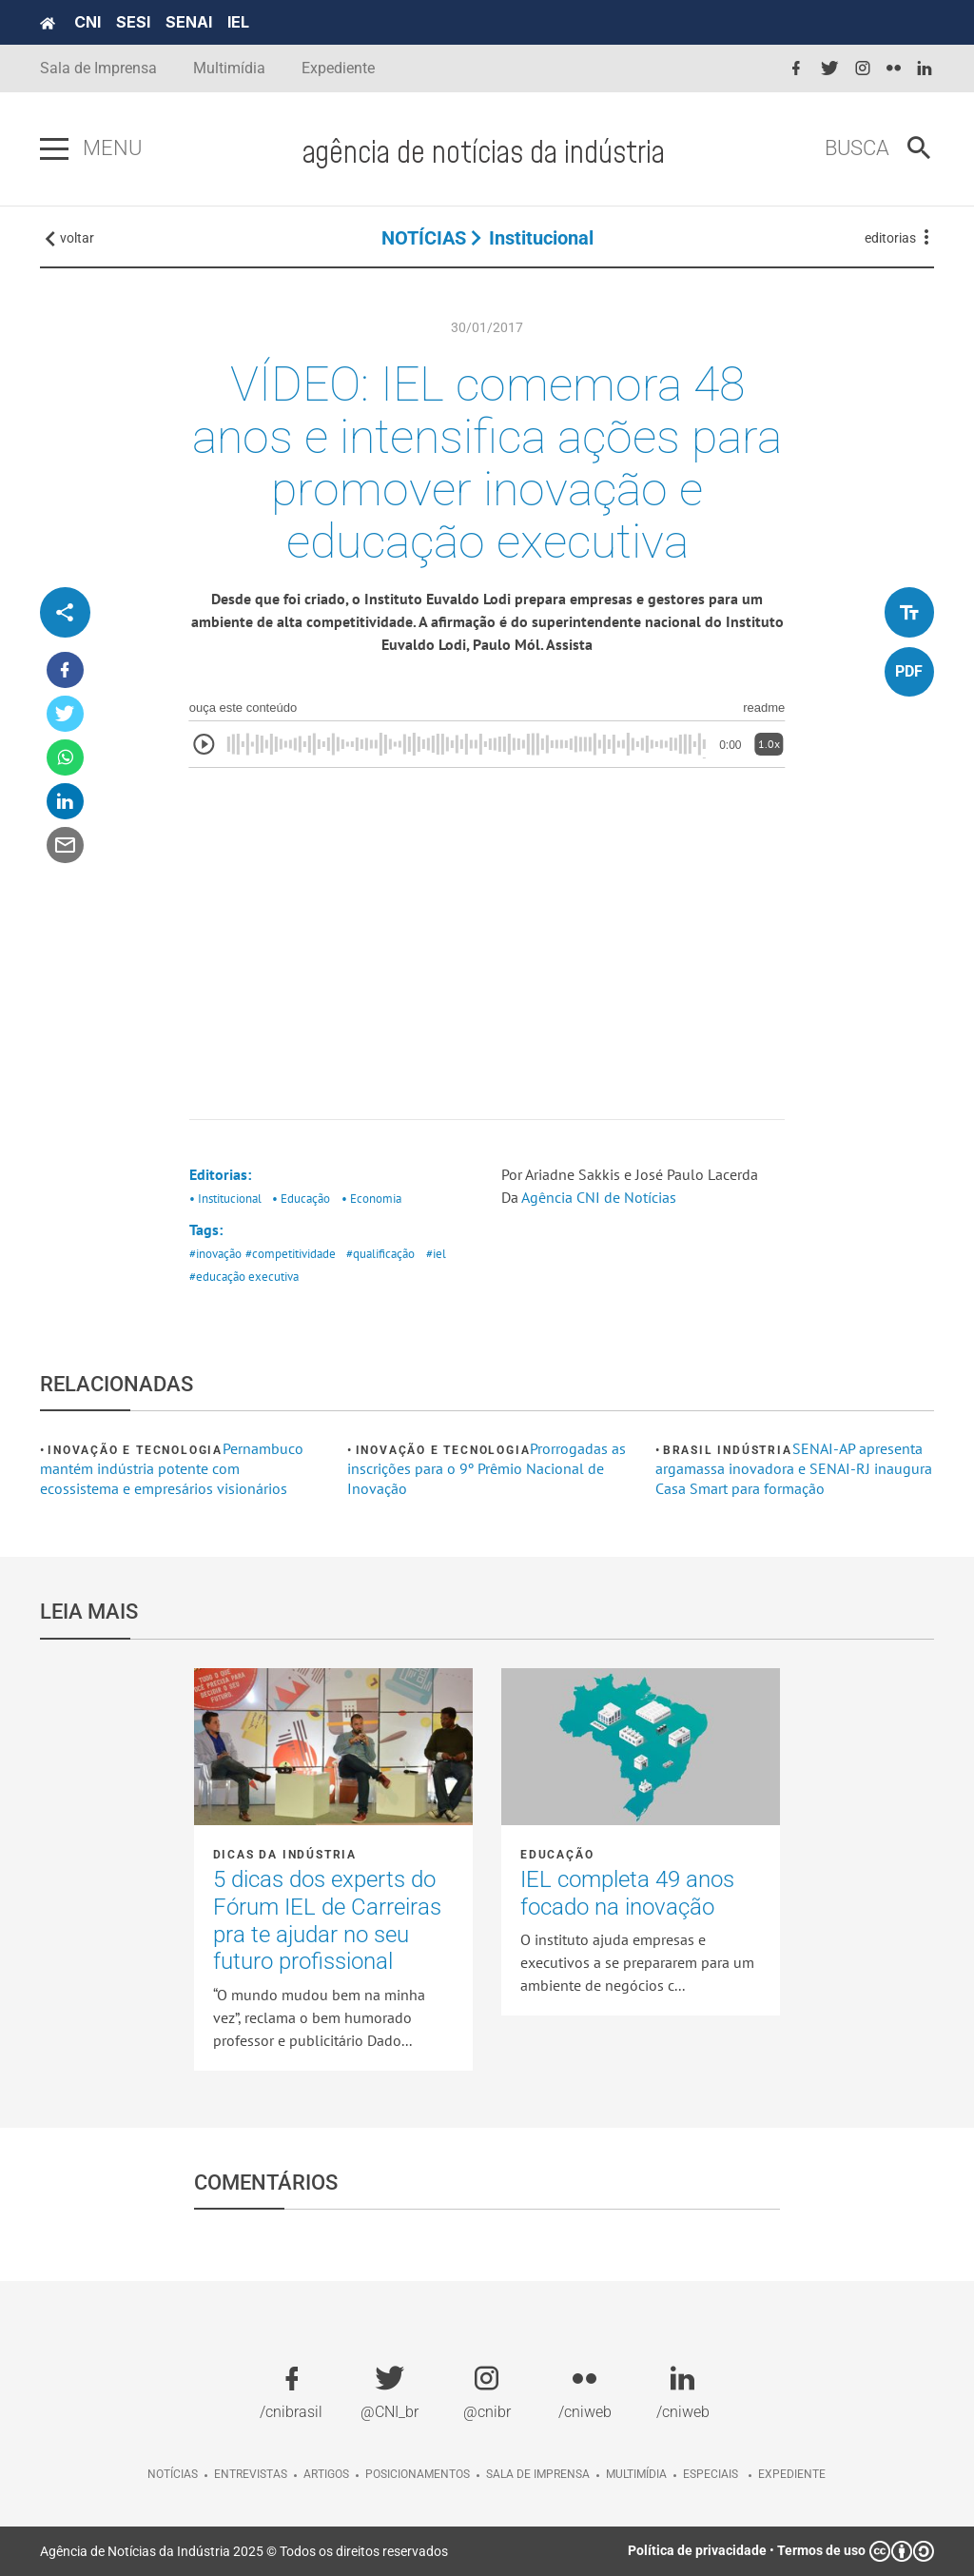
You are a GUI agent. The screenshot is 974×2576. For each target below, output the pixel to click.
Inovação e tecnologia (135, 1450)
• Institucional (225, 1198)
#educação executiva (244, 1276)
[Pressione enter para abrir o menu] (54, 149)
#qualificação (380, 1254)
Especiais (710, 2474)
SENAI (189, 21)
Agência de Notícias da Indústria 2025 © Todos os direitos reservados (244, 2551)
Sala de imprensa (538, 2474)
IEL (238, 21)
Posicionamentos (417, 2474)
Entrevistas (250, 2474)
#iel (436, 1254)
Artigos (326, 2474)
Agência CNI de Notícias (600, 1197)
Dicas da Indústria (285, 1854)
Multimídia (229, 68)
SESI (133, 21)
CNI (87, 21)
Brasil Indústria (727, 1450)
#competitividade (290, 1254)
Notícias (172, 2474)
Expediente (338, 68)
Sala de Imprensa (98, 68)
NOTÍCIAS (423, 237)
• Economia (371, 1198)
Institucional (541, 237)
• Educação (301, 1198)
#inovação (215, 1254)
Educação (557, 1854)
